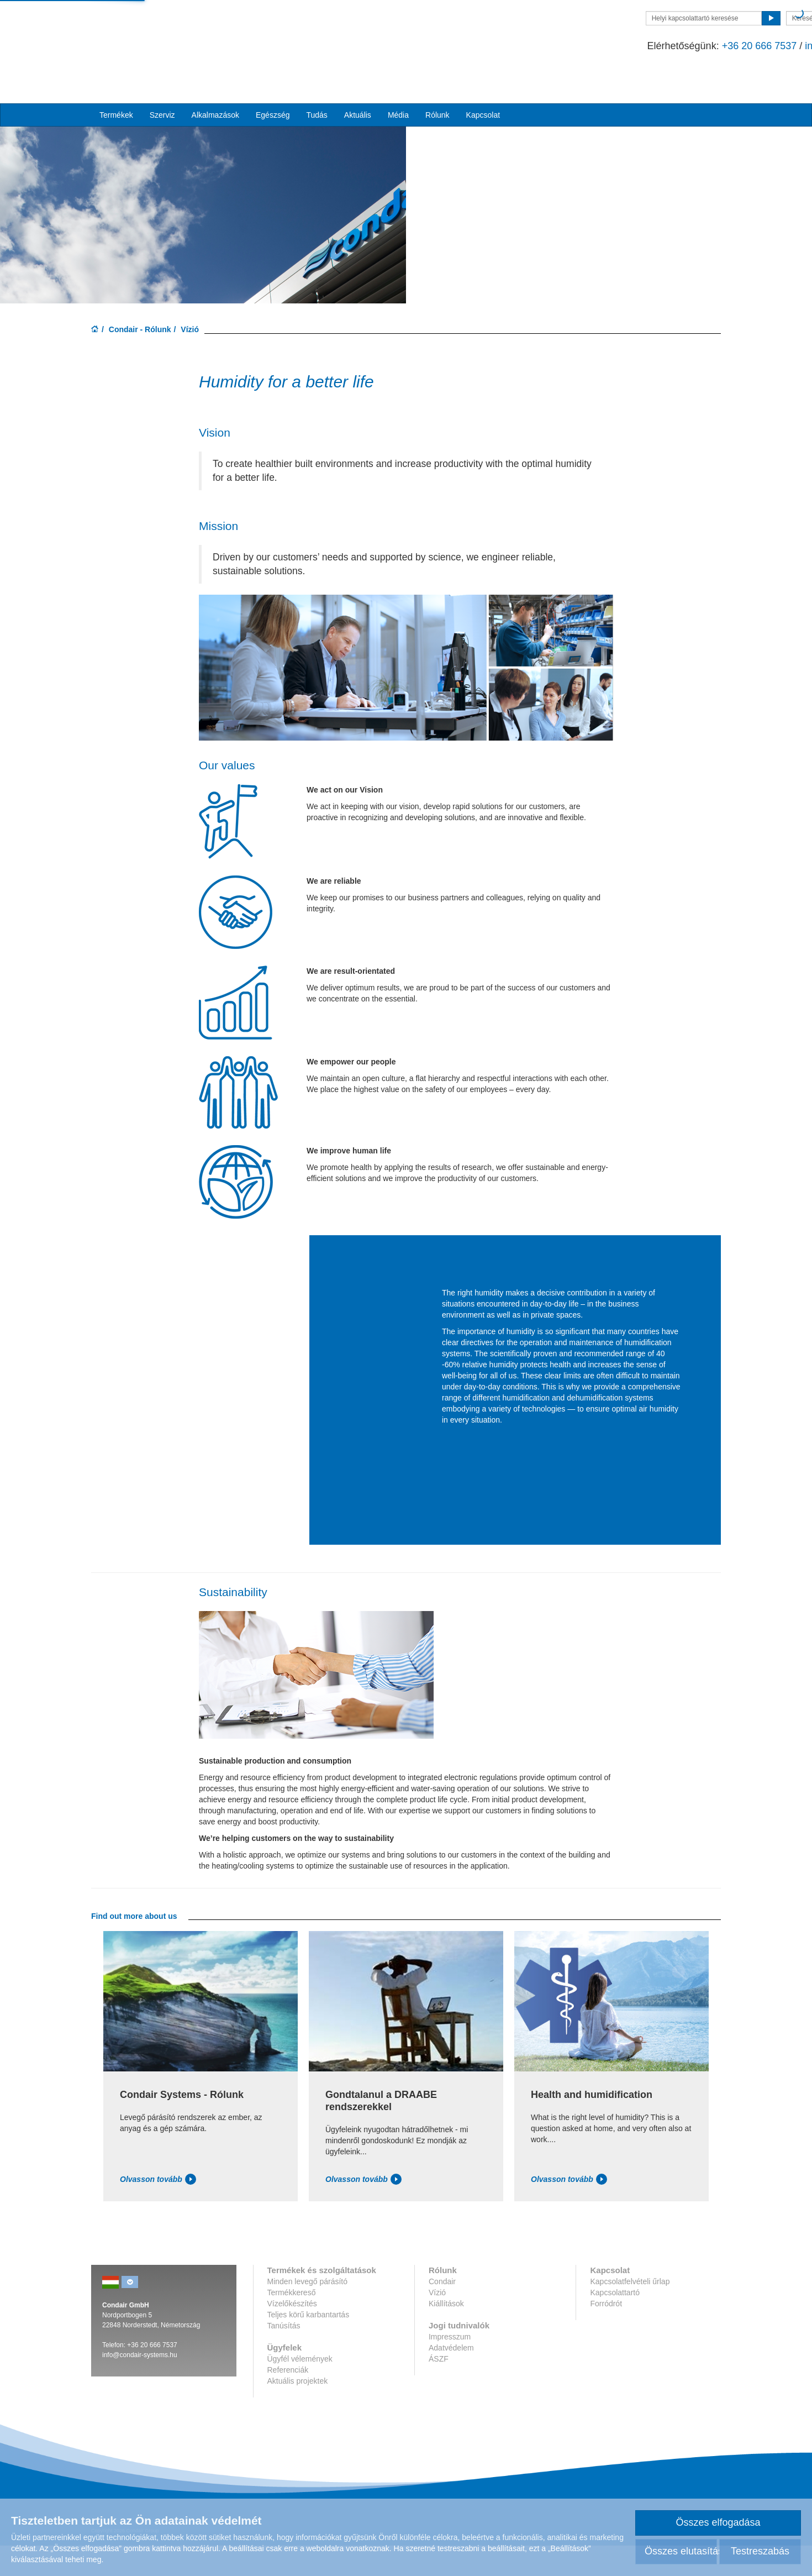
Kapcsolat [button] (483, 78)
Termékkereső (291, 2322)
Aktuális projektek (297, 2411)
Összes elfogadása (718, 2522)
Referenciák (288, 2400)
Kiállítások (446, 2334)
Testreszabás (760, 2551)
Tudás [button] (316, 78)
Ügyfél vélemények (300, 2389)
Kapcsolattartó (615, 2322)
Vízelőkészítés (292, 2334)
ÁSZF (439, 2389)
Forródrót (606, 2334)
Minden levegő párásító (307, 2311)
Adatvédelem (451, 2378)
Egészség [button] (272, 78)
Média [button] (398, 78)
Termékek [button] (116, 78)
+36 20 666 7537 (560, 45)
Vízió (437, 2322)
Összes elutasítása (681, 2551)
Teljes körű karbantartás (308, 2345)
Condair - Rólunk (140, 359)
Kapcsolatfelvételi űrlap (629, 2311)
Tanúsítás (283, 2356)
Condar (154, 31)
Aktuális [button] (357, 78)
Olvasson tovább (158, 2209)
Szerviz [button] (162, 78)
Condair (442, 2311)
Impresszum (450, 2367)
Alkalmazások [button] (215, 78)
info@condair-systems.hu (662, 45)
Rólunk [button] (437, 78)
